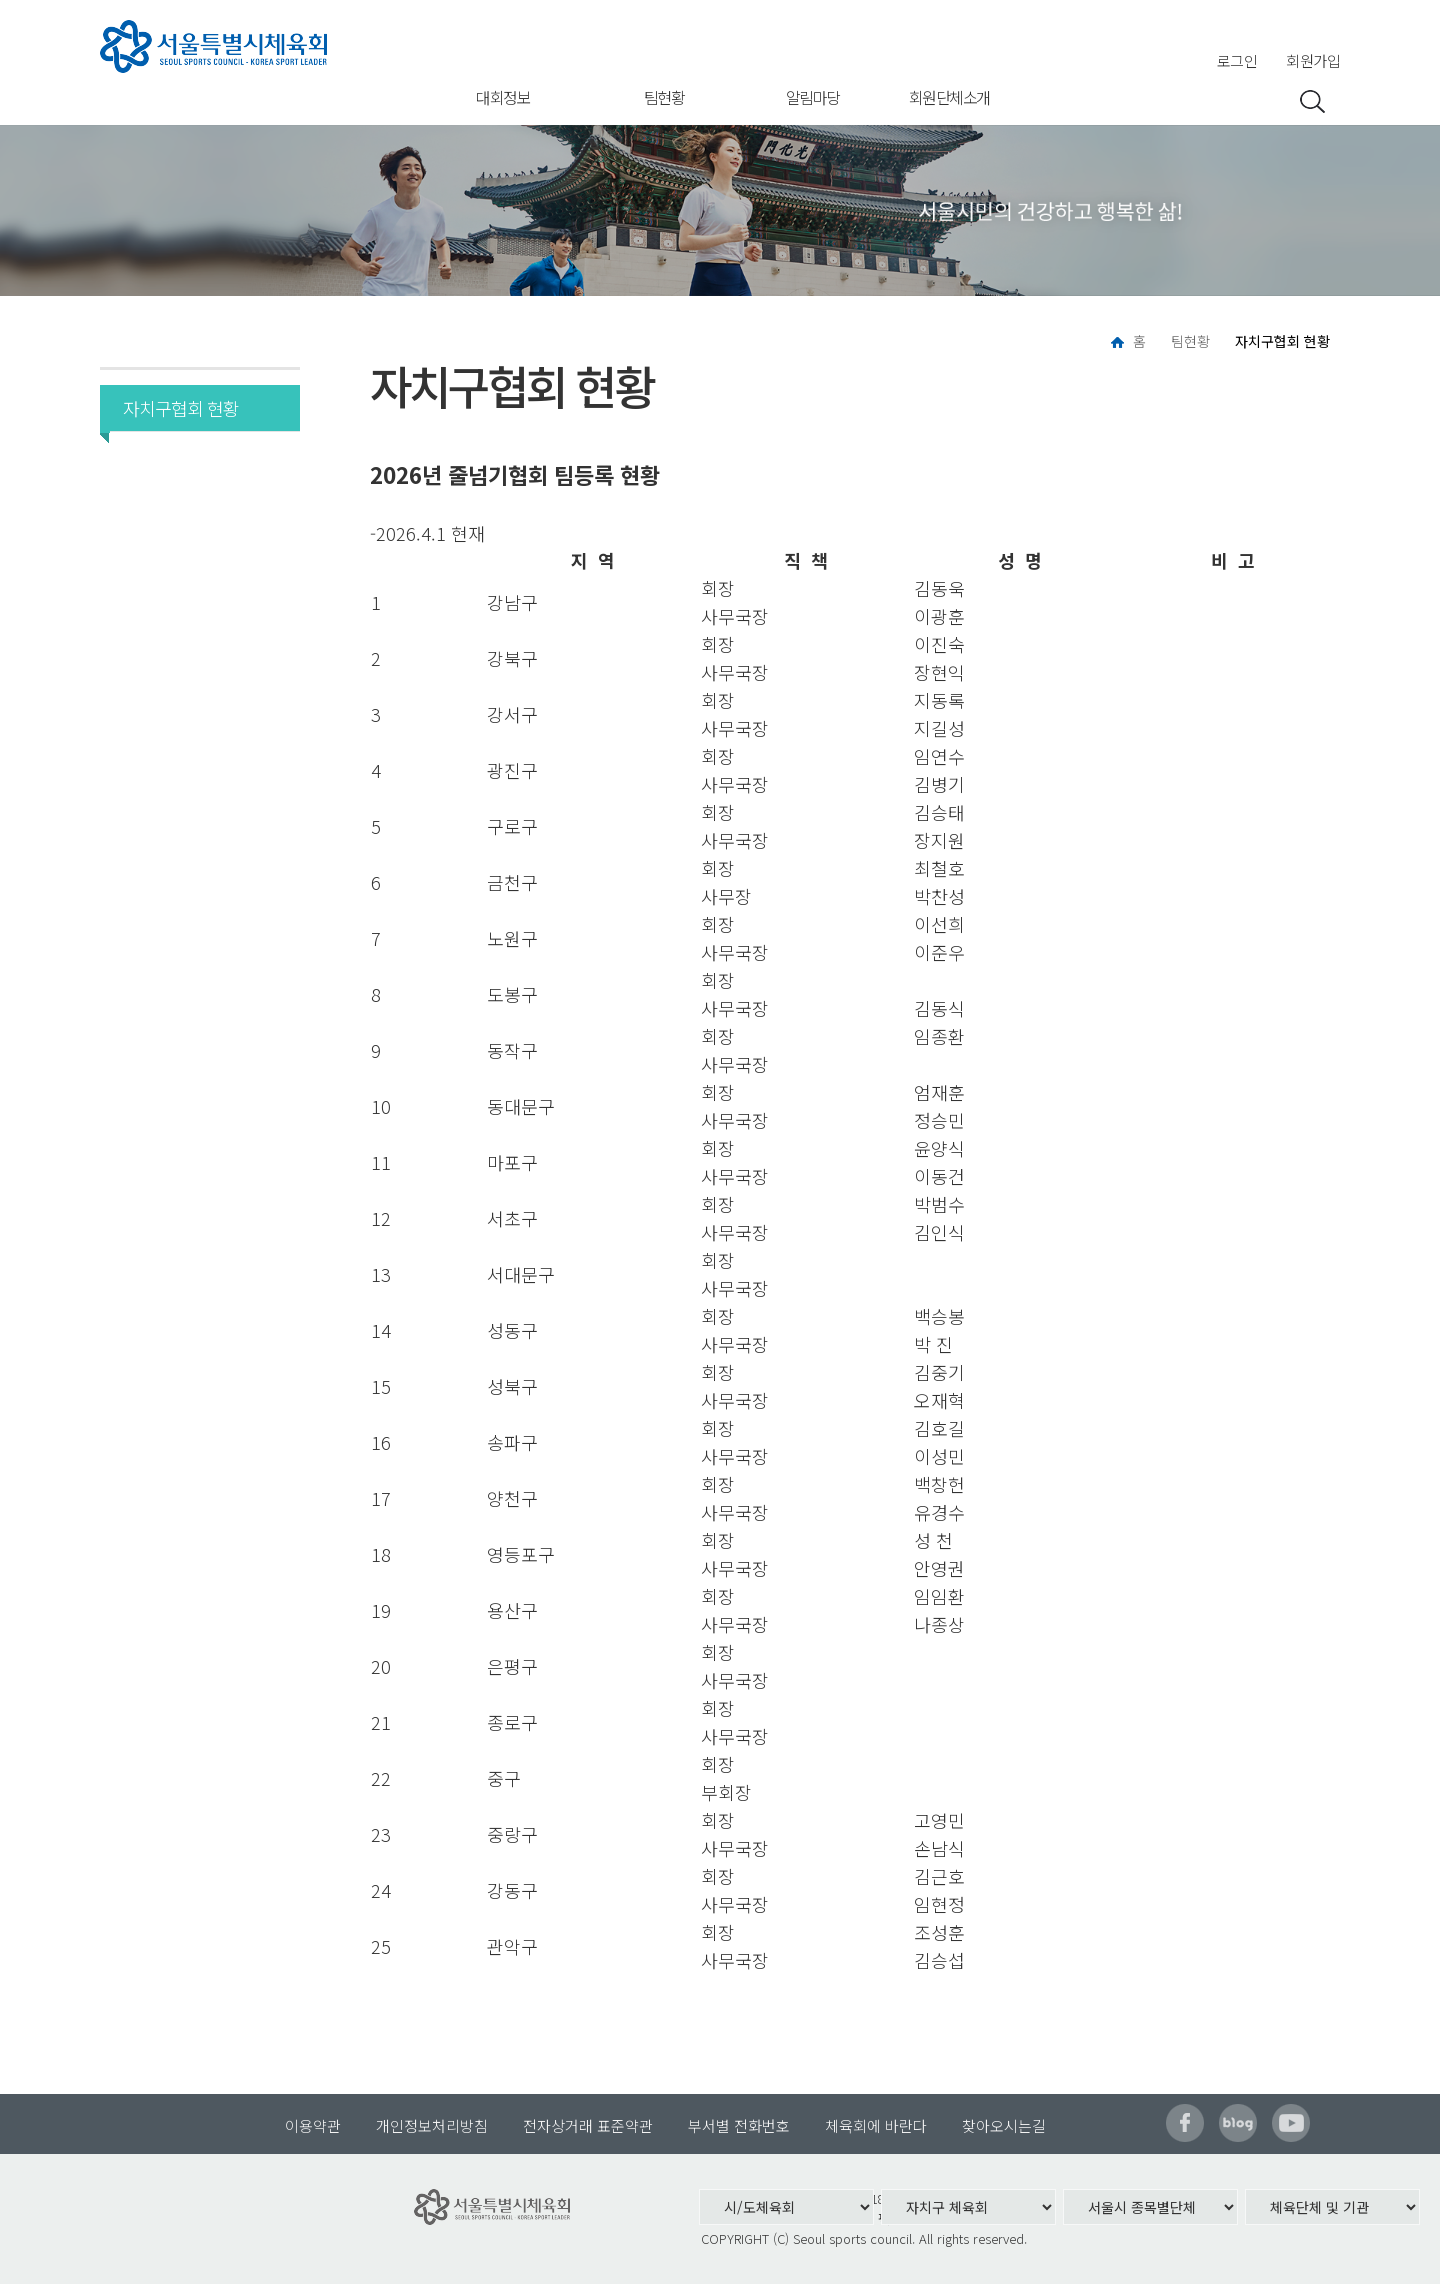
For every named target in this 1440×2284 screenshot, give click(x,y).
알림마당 (813, 97)
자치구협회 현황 (174, 408)
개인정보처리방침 (432, 2125)
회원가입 (1313, 60)
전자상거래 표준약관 (588, 2125)
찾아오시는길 (1004, 2125)
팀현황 (664, 97)
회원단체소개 (949, 97)
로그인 (1237, 60)
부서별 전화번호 (739, 2125)
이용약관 (313, 2125)
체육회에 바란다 (876, 2125)
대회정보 (503, 97)
